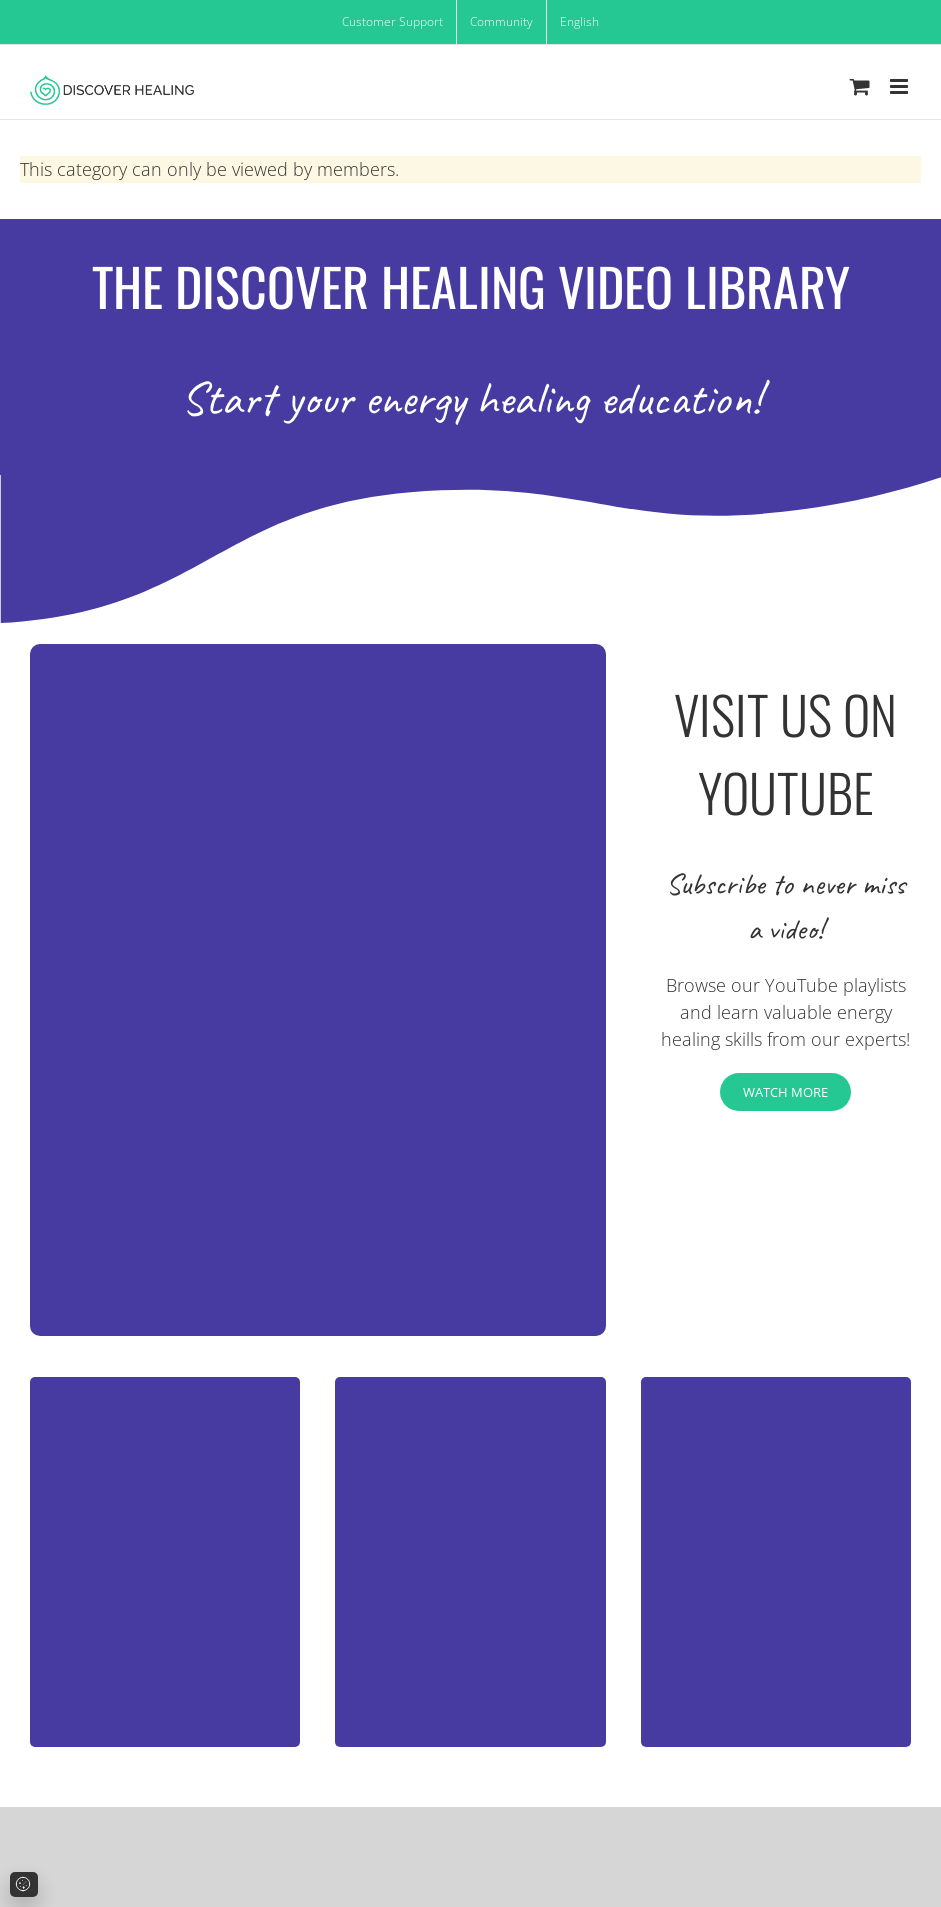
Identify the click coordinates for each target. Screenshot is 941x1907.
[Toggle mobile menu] (900, 86)
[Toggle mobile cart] (860, 86)
